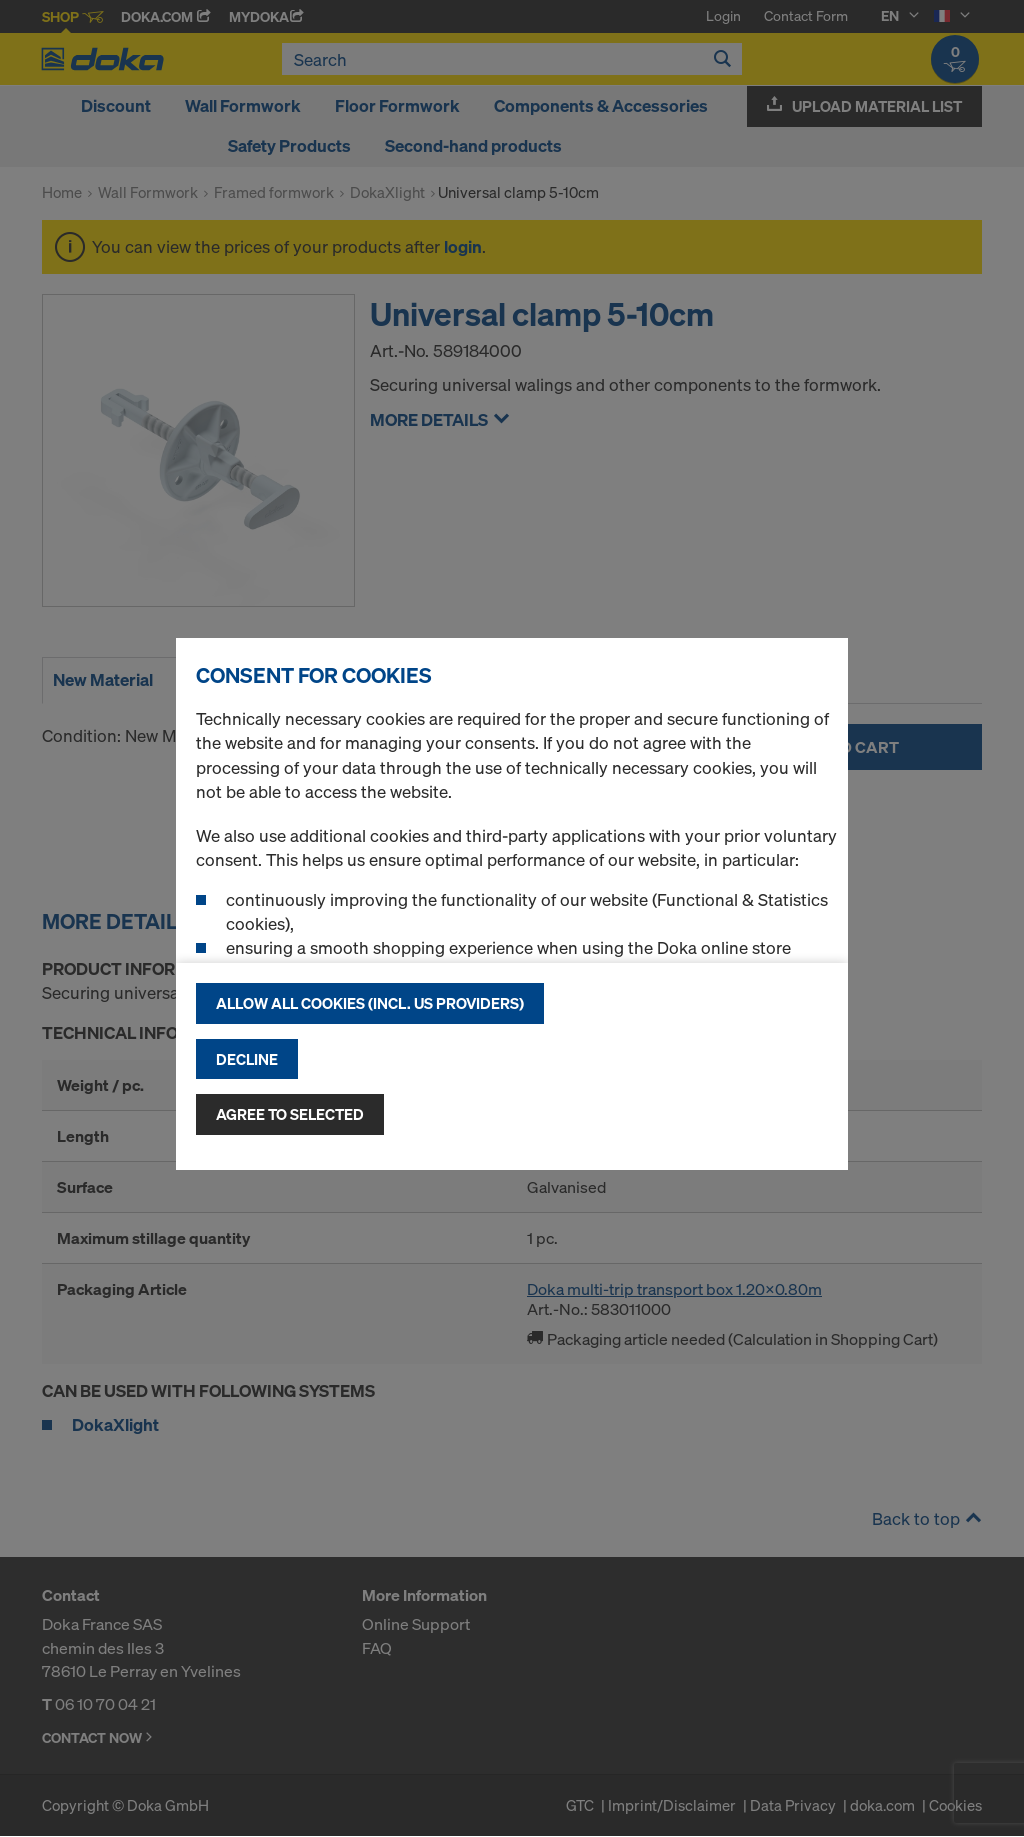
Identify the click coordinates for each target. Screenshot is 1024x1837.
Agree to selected (290, 1114)
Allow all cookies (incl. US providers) (370, 1003)
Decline (247, 1059)
